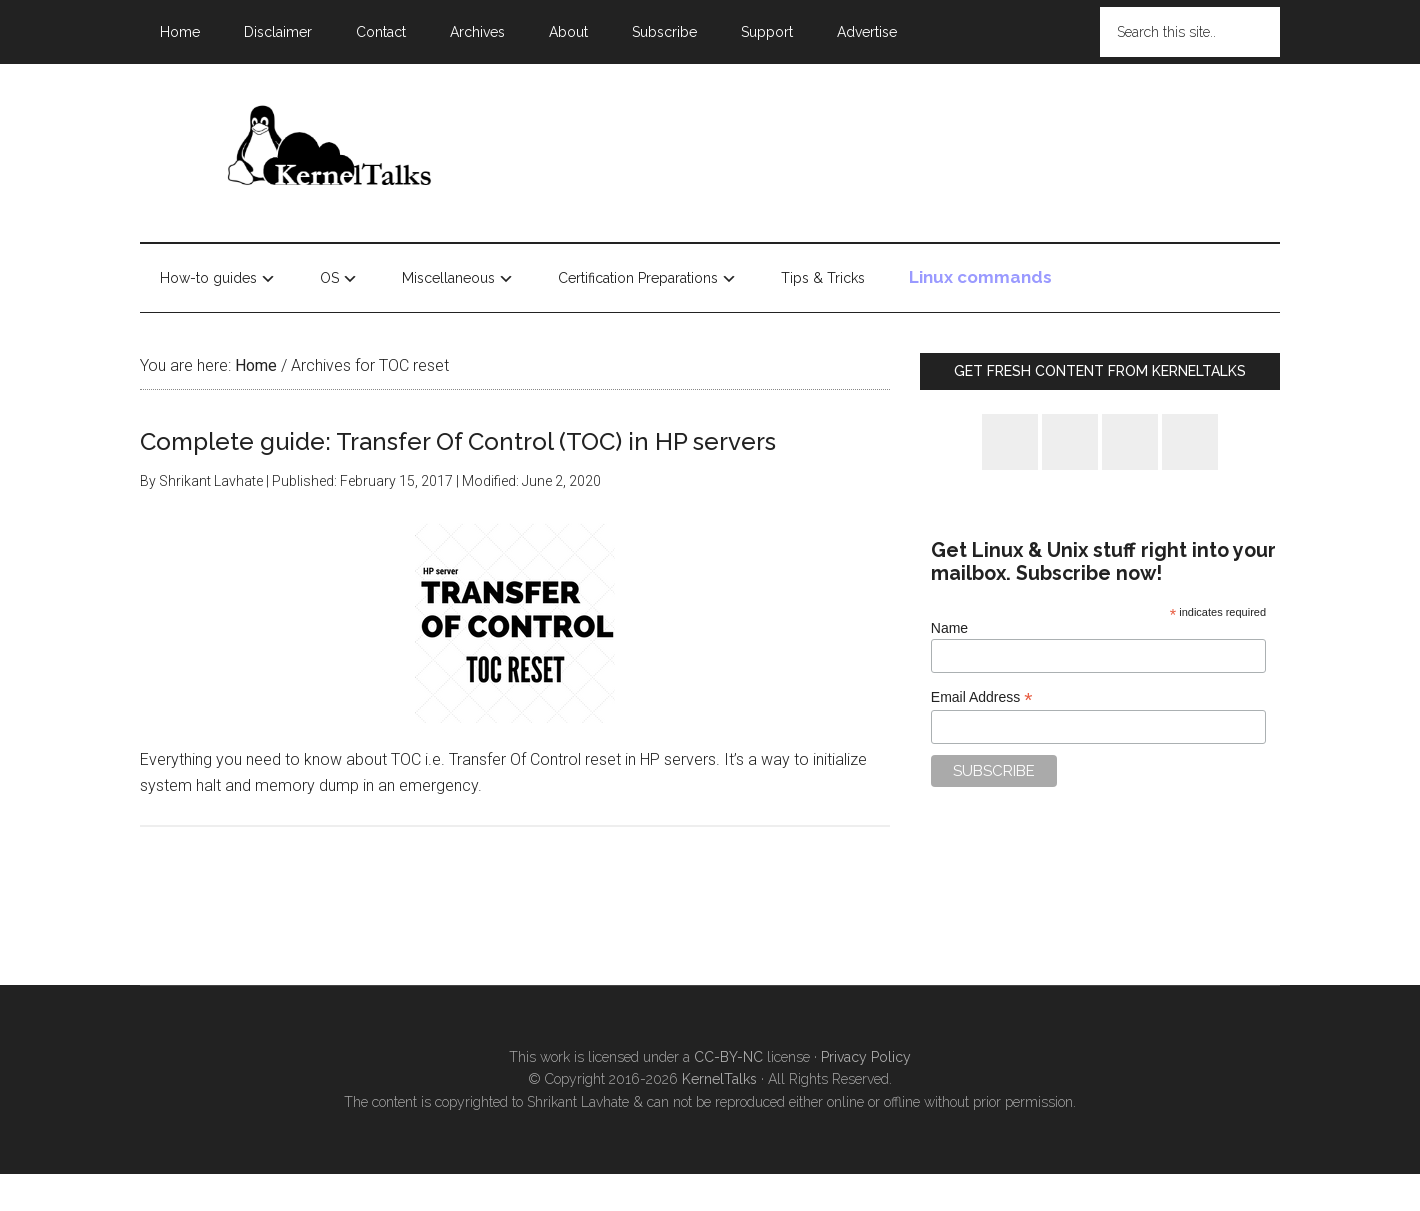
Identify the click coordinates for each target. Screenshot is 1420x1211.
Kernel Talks (330, 149)
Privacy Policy (866, 1057)
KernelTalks (719, 1079)
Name (949, 628)
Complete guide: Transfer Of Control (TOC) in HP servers (458, 441)
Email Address (982, 697)
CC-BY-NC (728, 1057)
